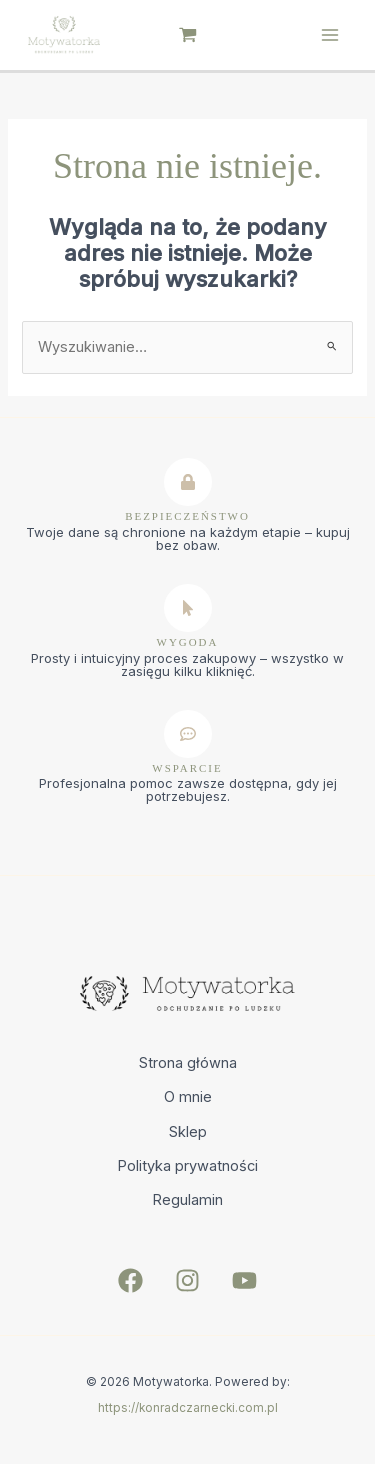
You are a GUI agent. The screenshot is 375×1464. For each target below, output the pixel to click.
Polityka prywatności (187, 1166)
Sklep (188, 1132)
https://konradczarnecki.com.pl (188, 1408)
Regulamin (187, 1200)
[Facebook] (130, 1280)
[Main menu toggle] (330, 35)
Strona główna (188, 1063)
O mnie (188, 1097)
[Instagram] (187, 1280)
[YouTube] (244, 1280)
